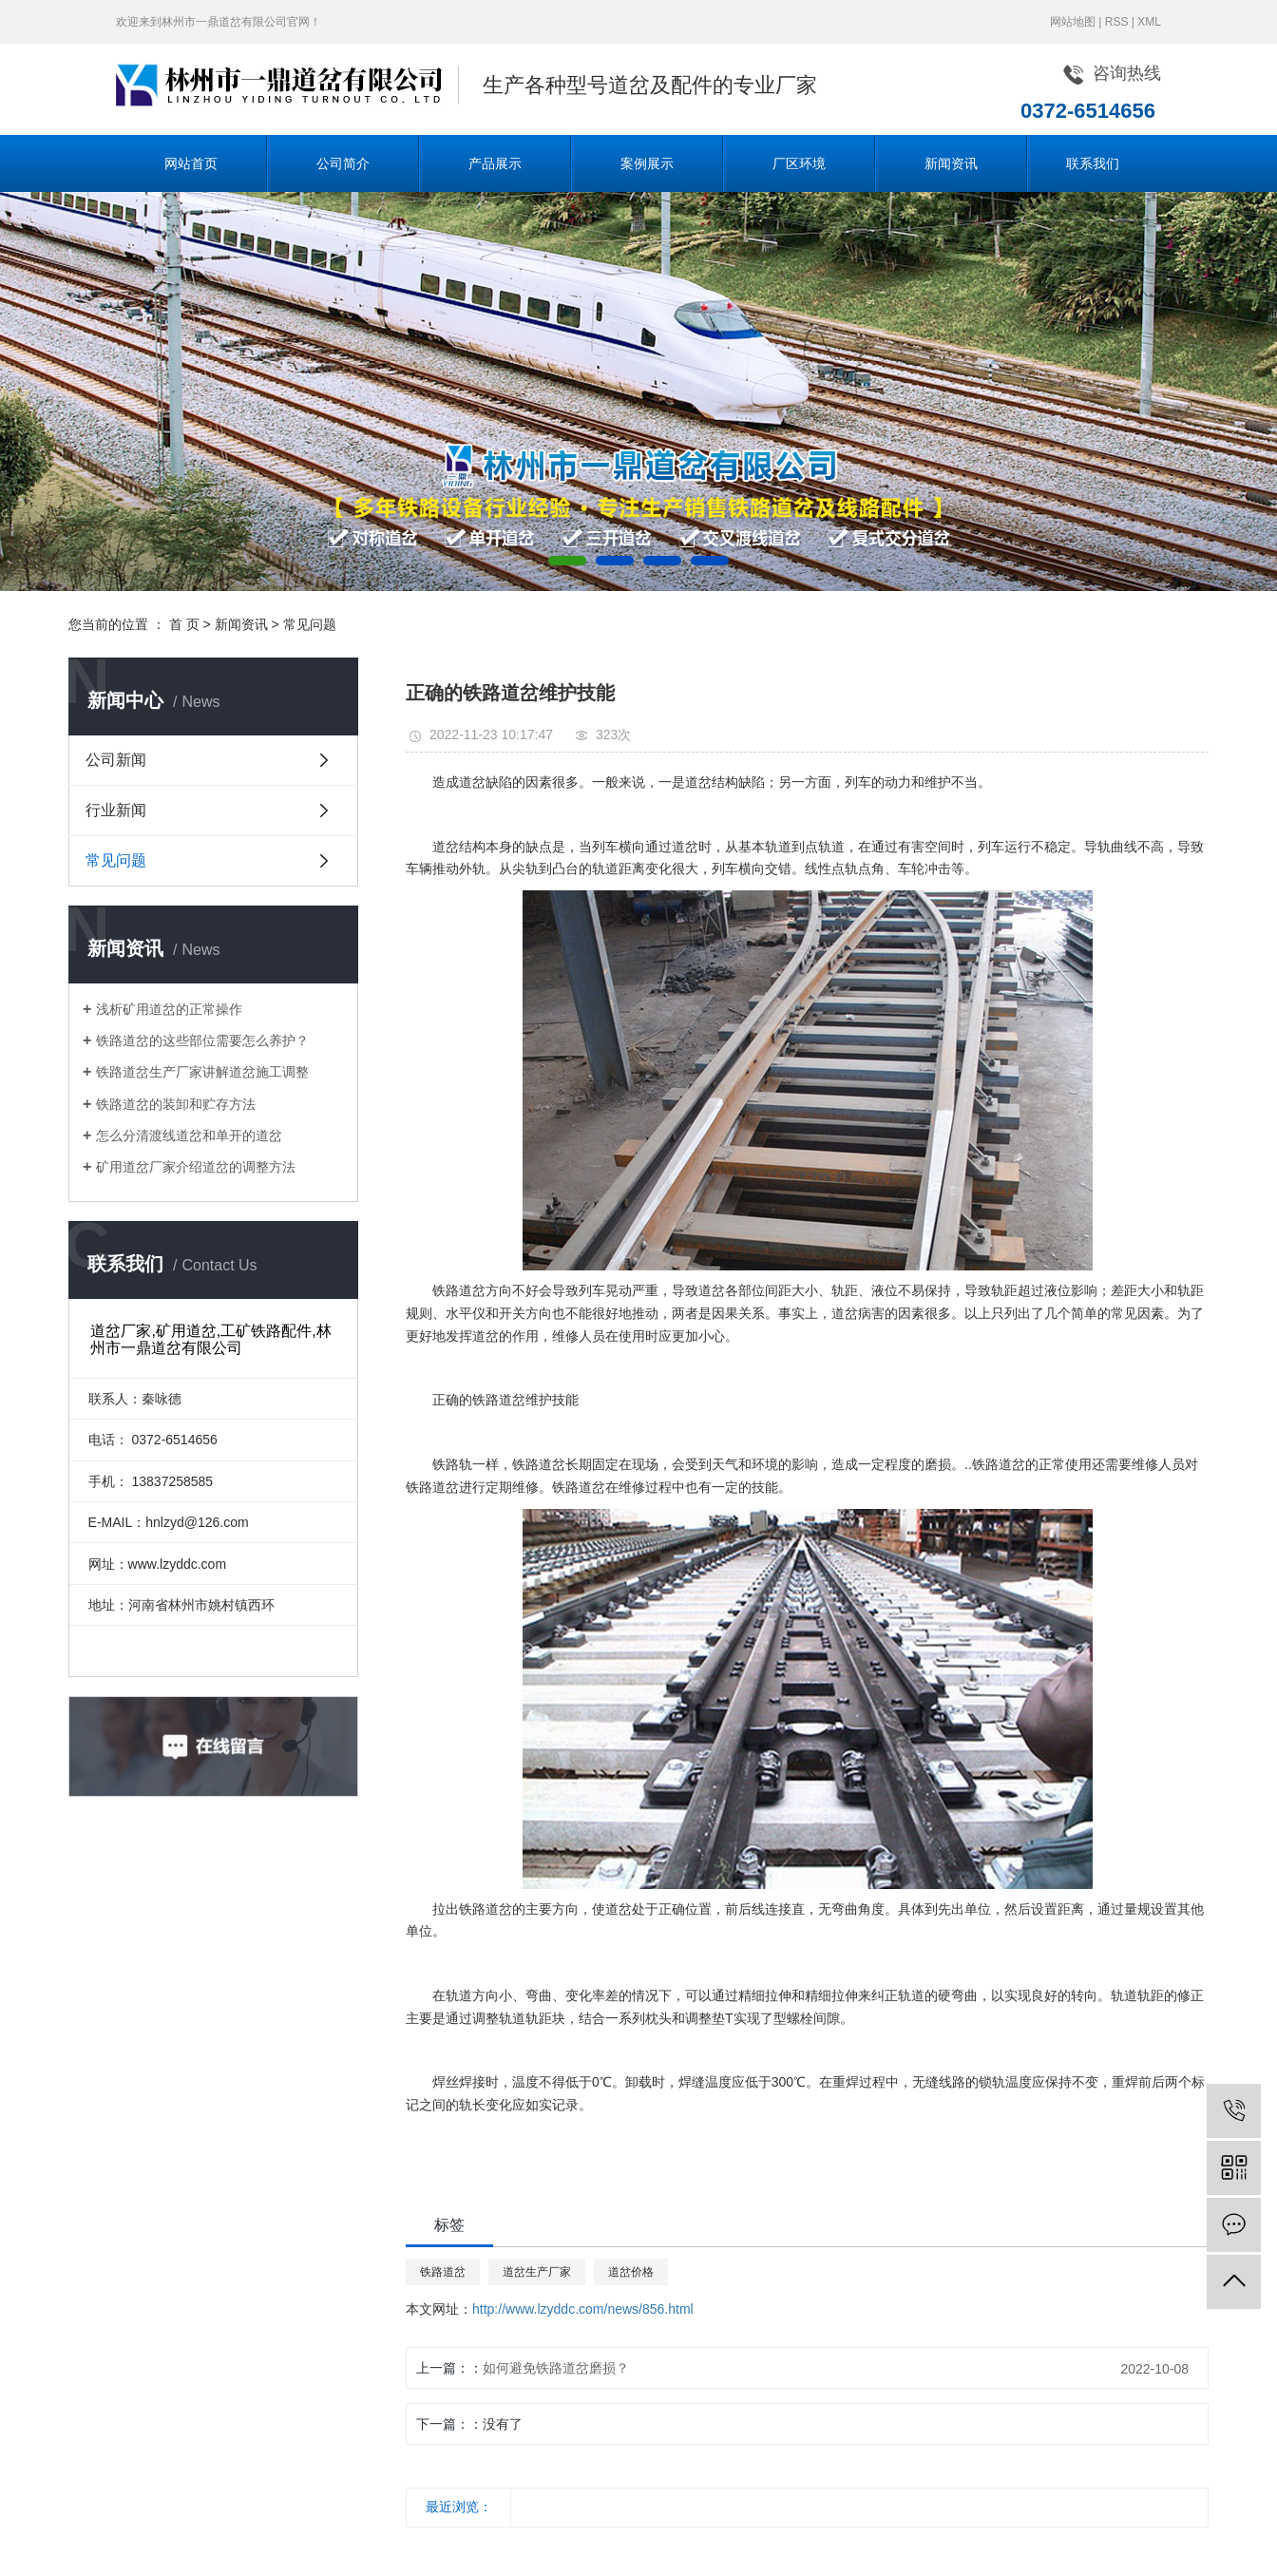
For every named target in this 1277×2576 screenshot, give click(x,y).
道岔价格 (631, 2272)
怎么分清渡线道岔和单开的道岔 (189, 1135)
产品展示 (495, 163)
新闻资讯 (951, 163)
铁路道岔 (443, 2272)
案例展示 (647, 163)
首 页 (184, 624)
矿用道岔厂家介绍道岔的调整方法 (195, 1166)
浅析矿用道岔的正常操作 (169, 1009)
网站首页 (191, 163)
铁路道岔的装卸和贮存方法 (176, 1104)
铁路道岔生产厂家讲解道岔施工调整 (202, 1071)
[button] (567, 560)
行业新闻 (116, 810)
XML (1149, 22)
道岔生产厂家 (537, 2272)
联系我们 (1092, 163)
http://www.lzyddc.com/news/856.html (583, 2309)
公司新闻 (116, 760)
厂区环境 (799, 163)
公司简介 (343, 163)
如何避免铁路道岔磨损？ (556, 2368)
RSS (1117, 22)
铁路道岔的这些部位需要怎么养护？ (202, 1040)
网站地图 (1073, 22)
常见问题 (309, 624)
